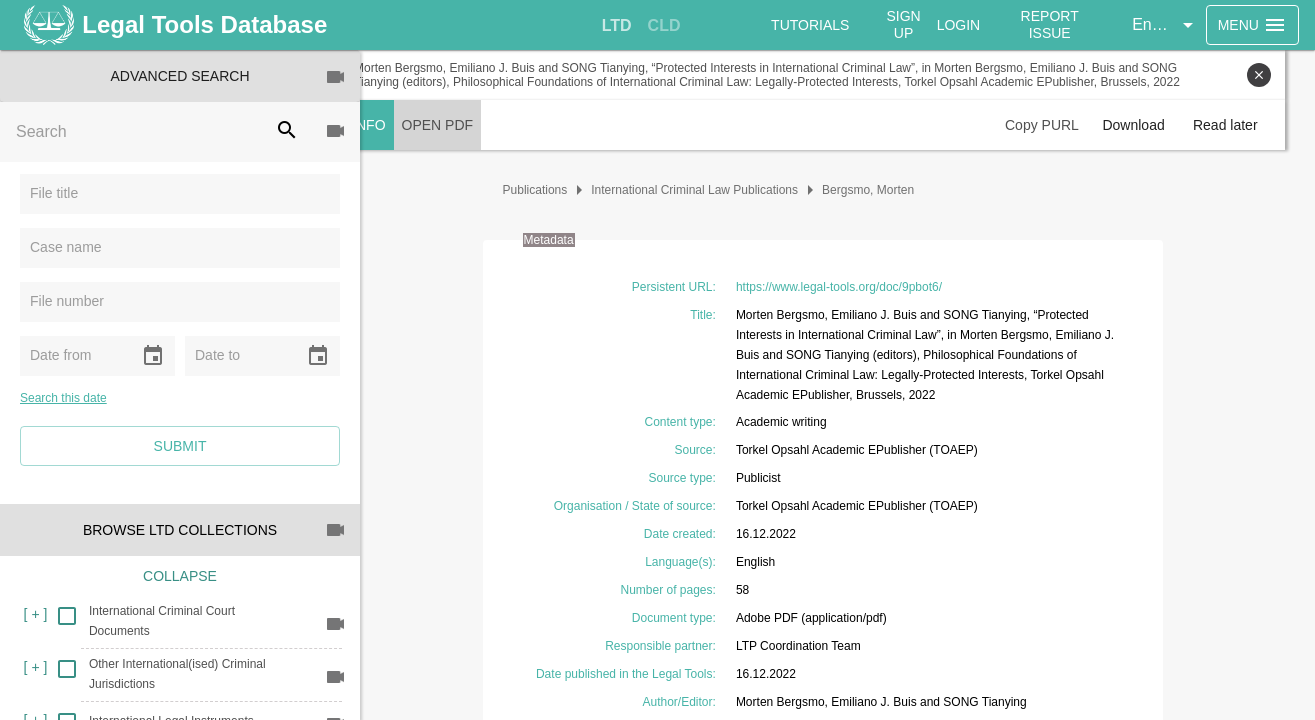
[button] (1167, 25)
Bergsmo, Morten (883, 190)
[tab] (618, 26)
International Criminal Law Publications (709, 190)
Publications (550, 190)
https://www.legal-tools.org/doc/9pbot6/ (854, 287)
